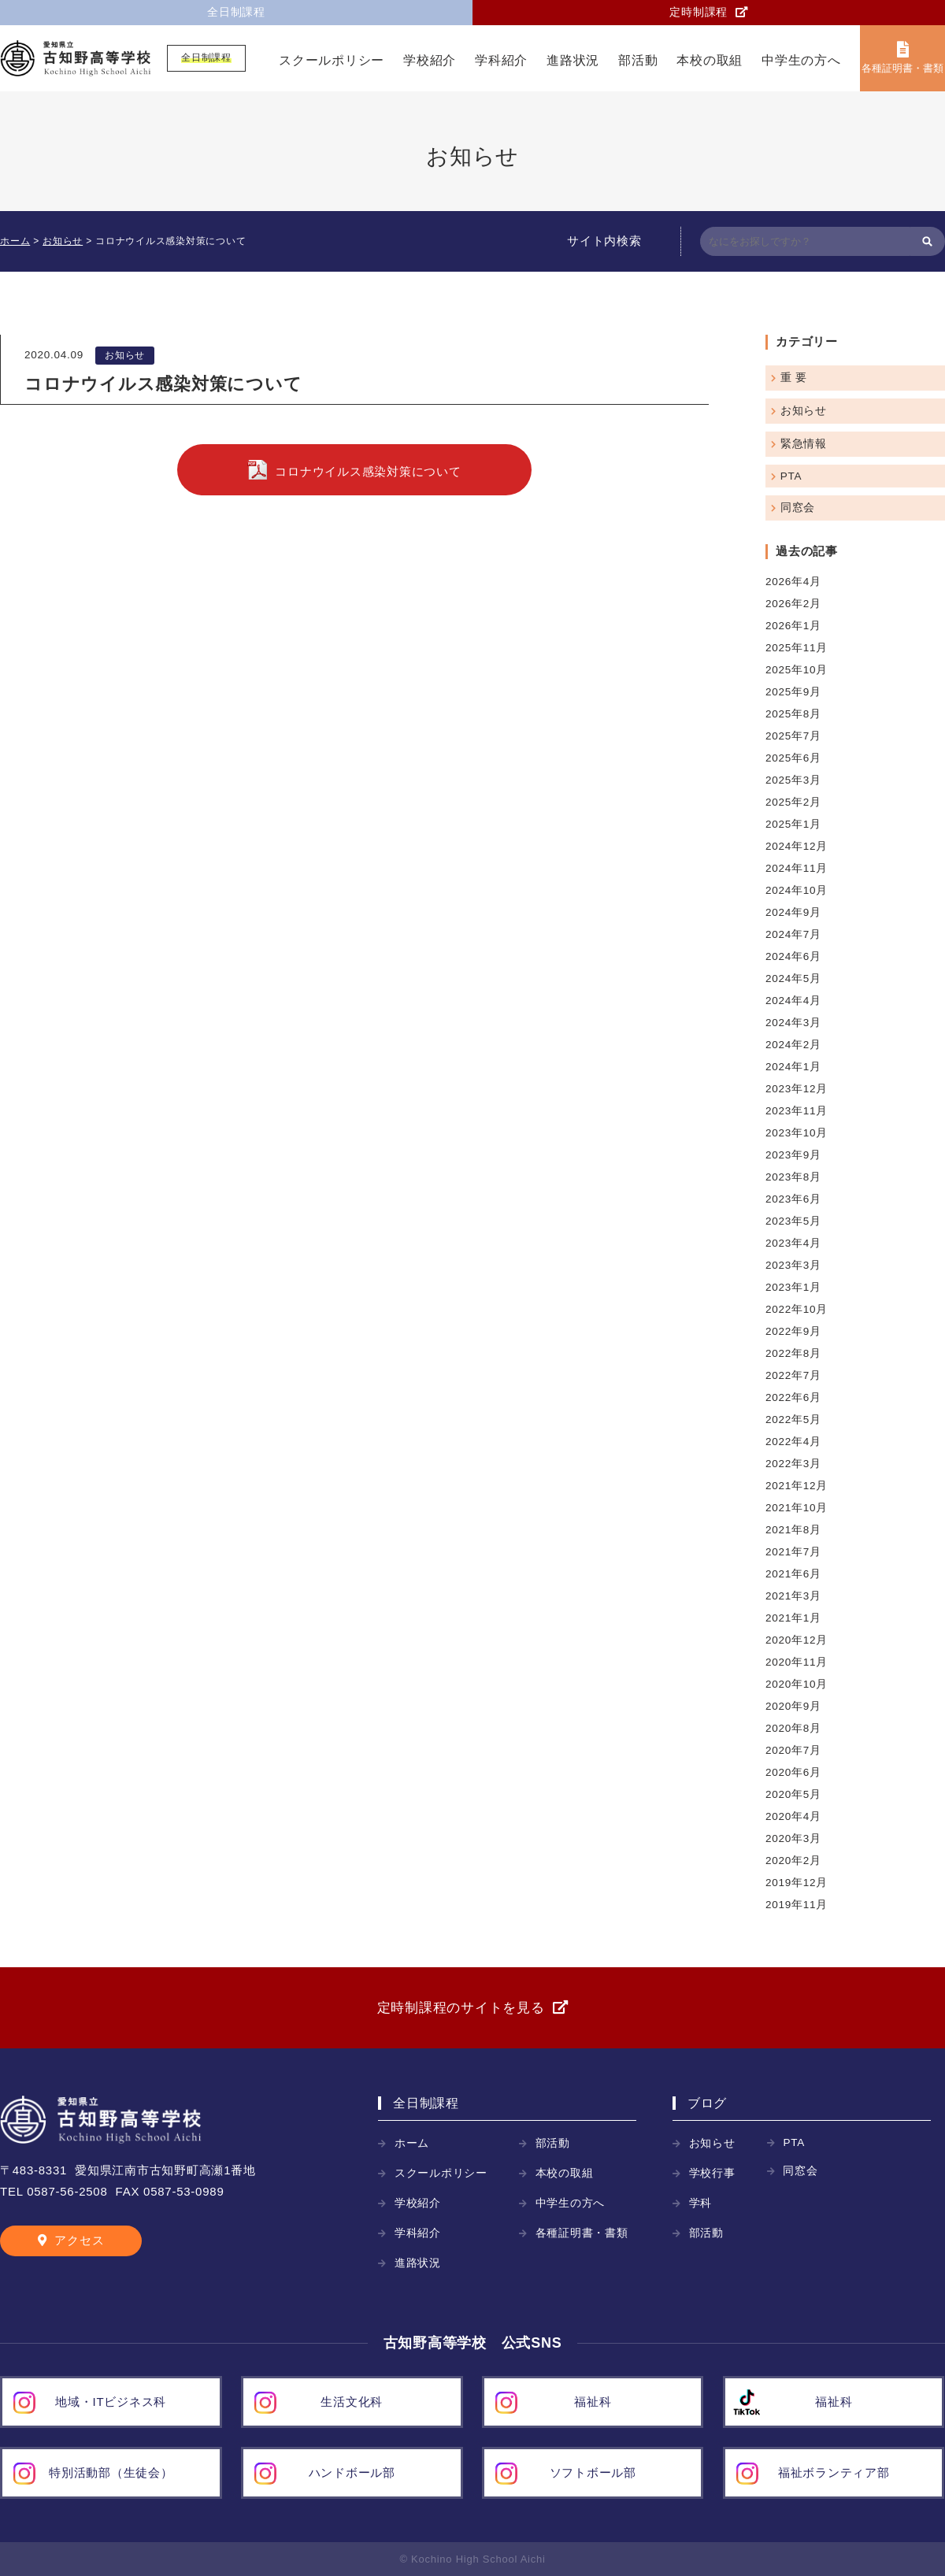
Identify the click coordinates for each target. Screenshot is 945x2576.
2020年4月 (793, 1816)
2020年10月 (796, 1684)
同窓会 (797, 507)
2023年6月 (793, 1199)
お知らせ (125, 355)
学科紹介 (501, 60)
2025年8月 (793, 714)
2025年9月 (793, 692)
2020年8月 (793, 1728)
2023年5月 (793, 1221)
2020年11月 (796, 1662)
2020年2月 (793, 1860)
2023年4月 (793, 1243)
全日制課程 (236, 12)
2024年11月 (796, 868)
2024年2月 (793, 1045)
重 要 (793, 378)
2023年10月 (796, 1133)
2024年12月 (796, 846)
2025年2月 (793, 802)
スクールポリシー (331, 60)
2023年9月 (793, 1155)
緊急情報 (803, 444)
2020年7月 (793, 1750)
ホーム (412, 2143)
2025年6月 (793, 758)
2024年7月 (793, 934)
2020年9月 (793, 1706)
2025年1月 (793, 824)
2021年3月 (793, 1596)
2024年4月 (793, 1000)
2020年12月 (796, 1640)
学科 (701, 2203)
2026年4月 (793, 581)
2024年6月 (793, 956)
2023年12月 (796, 1089)
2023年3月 (793, 1265)
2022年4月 (793, 1441)
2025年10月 (796, 670)
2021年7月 (793, 1552)
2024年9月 (793, 912)
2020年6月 (793, 1772)
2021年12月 (796, 1486)
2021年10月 (796, 1508)
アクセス (79, 2240)
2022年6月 (793, 1397)
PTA (791, 476)
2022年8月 (793, 1353)
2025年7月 (793, 736)
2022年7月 (793, 1375)
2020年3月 (793, 1838)
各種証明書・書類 (902, 68)
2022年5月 (793, 1419)
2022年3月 (793, 1464)
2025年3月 (793, 780)
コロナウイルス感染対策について (368, 471)
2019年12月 (796, 1882)
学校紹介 (429, 60)
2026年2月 (793, 604)
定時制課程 (698, 12)
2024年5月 (793, 978)
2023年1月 (793, 1287)
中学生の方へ (801, 60)
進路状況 (573, 60)
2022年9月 (793, 1331)
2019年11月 (796, 1905)
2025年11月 (796, 648)
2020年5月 (793, 1794)
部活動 (638, 60)
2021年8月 (793, 1530)
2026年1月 (793, 626)
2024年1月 (793, 1067)
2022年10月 (796, 1309)
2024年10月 (796, 890)
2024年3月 (793, 1023)
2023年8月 (793, 1177)
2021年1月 (793, 1618)
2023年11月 (796, 1111)
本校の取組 (709, 60)
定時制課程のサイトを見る (461, 2007)
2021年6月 (793, 1574)
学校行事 (712, 2173)
